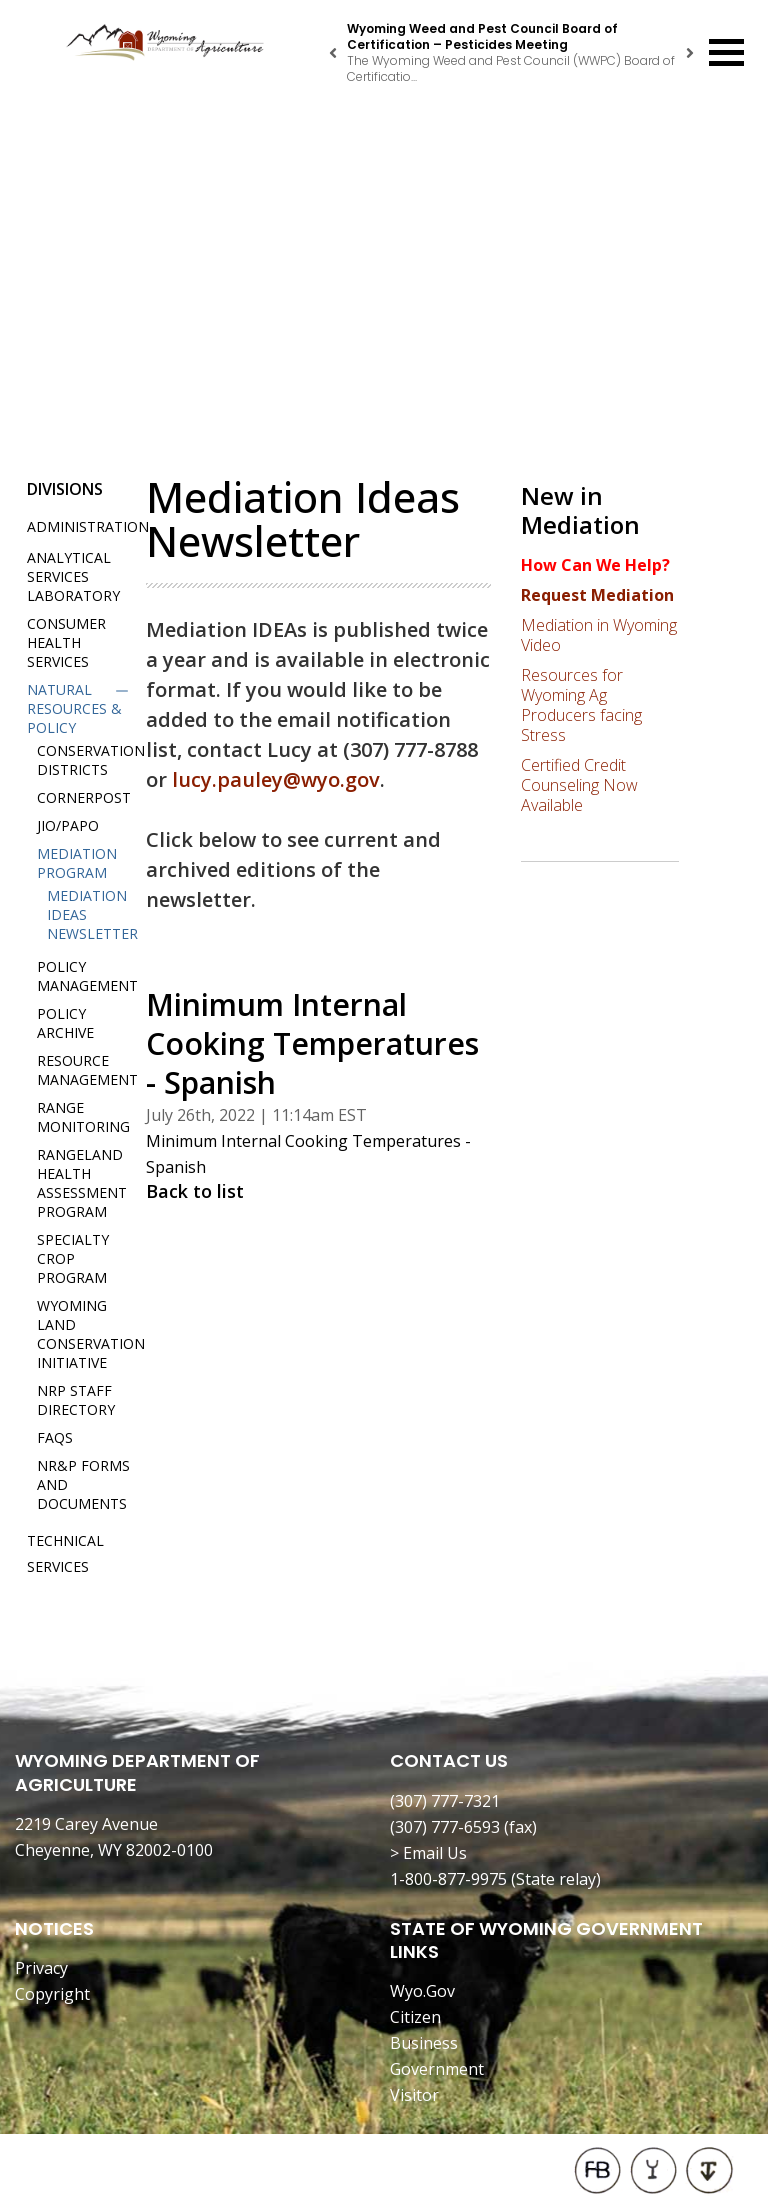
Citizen (415, 2017)
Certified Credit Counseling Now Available (579, 785)
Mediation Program (77, 863)
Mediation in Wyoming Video (599, 635)
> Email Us (428, 1853)
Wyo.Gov (422, 1991)
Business (424, 2043)
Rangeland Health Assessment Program (82, 1183)
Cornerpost (84, 797)
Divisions (65, 489)
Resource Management (87, 1070)
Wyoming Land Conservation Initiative (91, 1334)
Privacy (41, 1968)
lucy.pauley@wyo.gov (276, 779)
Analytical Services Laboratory (73, 576)
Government (437, 2069)
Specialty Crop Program (73, 1258)
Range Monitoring (83, 1117)
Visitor (414, 2095)
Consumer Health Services (66, 642)
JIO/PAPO (68, 825)
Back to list (195, 1191)
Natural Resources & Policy (74, 708)
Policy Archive (65, 1023)
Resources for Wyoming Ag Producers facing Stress (581, 705)
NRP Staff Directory (76, 1400)
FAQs (55, 1437)
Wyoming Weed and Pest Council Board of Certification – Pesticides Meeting (482, 36)
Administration (88, 526)
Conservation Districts (91, 760)
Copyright (52, 1994)
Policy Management (87, 976)
